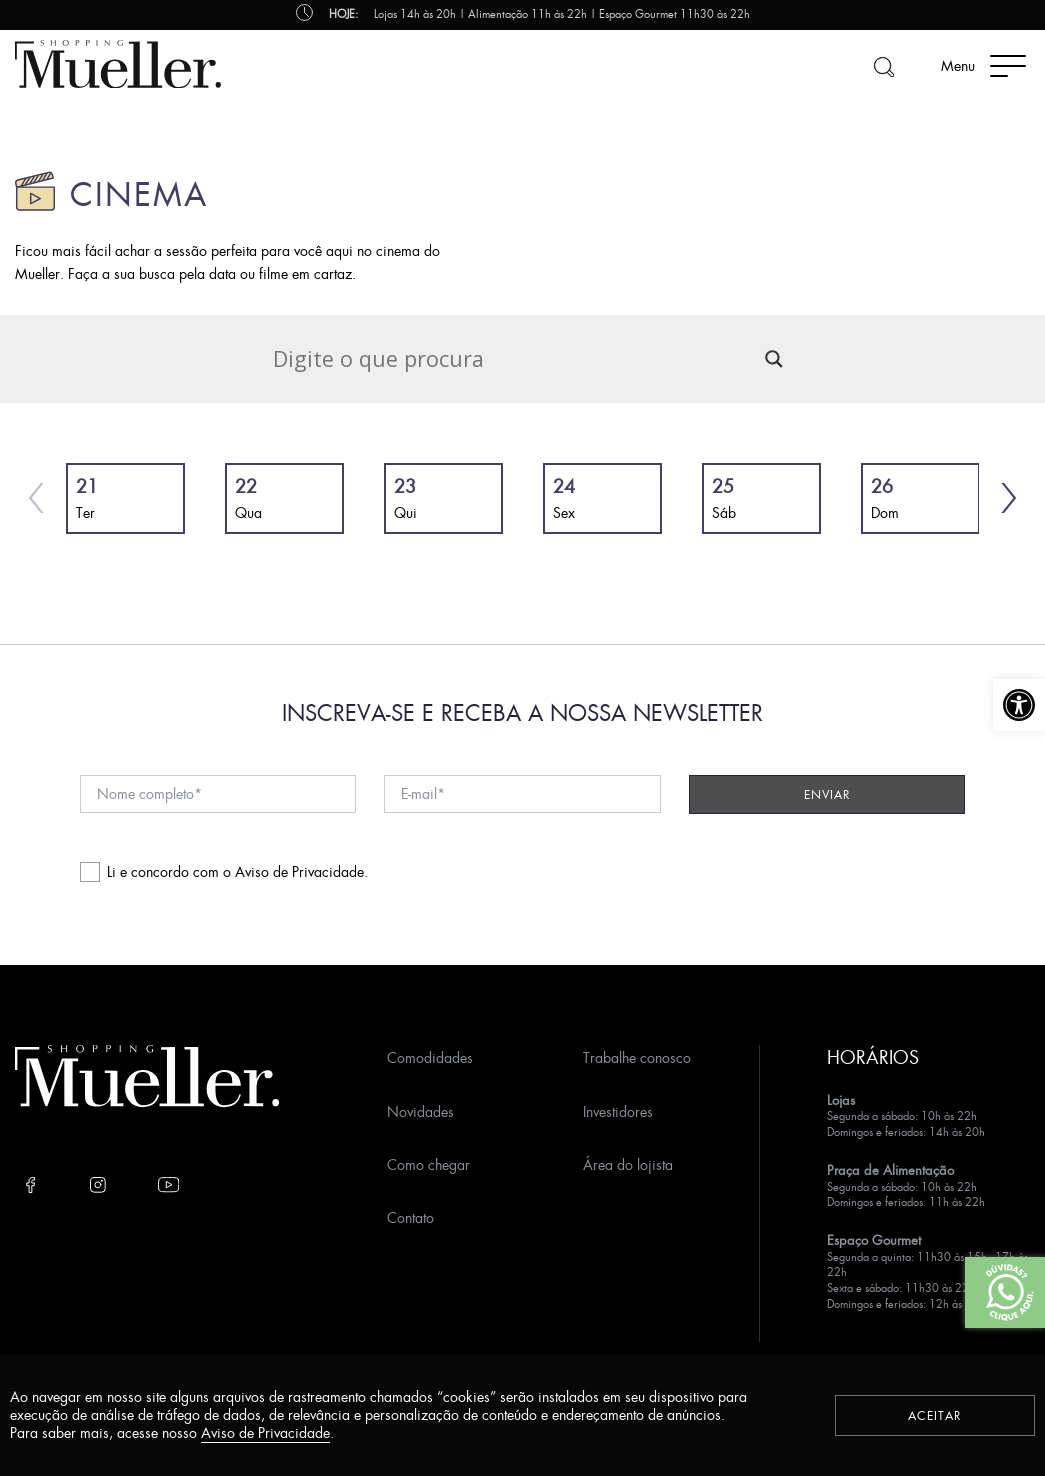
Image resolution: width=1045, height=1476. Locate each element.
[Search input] (514, 359)
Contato (410, 1217)
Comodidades (430, 1057)
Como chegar (428, 1164)
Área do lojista (628, 1164)
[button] (1019, 705)
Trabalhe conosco (637, 1057)
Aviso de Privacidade (299, 871)
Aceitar (935, 1415)
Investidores (618, 1111)
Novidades (420, 1111)
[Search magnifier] (774, 359)
